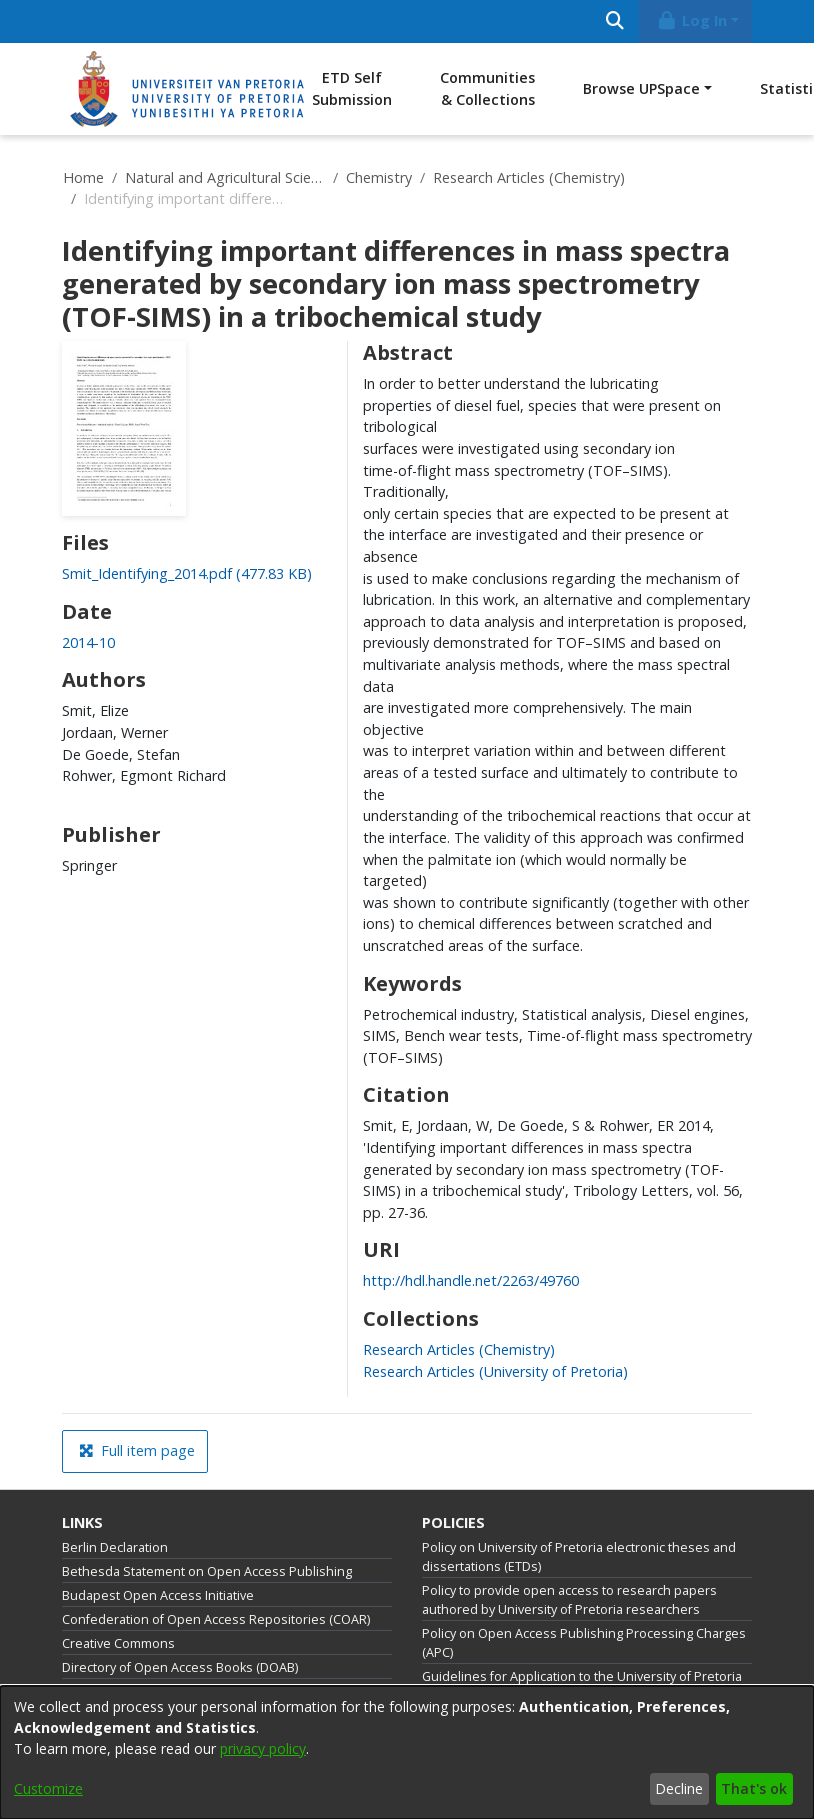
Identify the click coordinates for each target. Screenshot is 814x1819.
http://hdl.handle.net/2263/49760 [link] (471, 1280)
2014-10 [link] (88, 642)
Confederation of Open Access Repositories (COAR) (216, 1619)
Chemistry (379, 177)
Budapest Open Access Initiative (158, 1595)
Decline (679, 1788)
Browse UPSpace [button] (641, 88)
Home (83, 177)
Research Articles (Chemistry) (529, 177)
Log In (692, 20)
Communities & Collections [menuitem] (487, 88)
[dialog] (407, 1752)
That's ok (754, 1788)
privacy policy (263, 1748)
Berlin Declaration (115, 1547)
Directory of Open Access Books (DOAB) (180, 1667)
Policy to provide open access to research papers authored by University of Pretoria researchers (569, 1600)
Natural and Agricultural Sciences (225, 177)
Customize (48, 1788)
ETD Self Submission (352, 88)
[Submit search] (614, 21)
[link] (187, 573)
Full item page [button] (137, 1450)
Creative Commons (118, 1643)
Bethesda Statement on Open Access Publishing (207, 1571)
